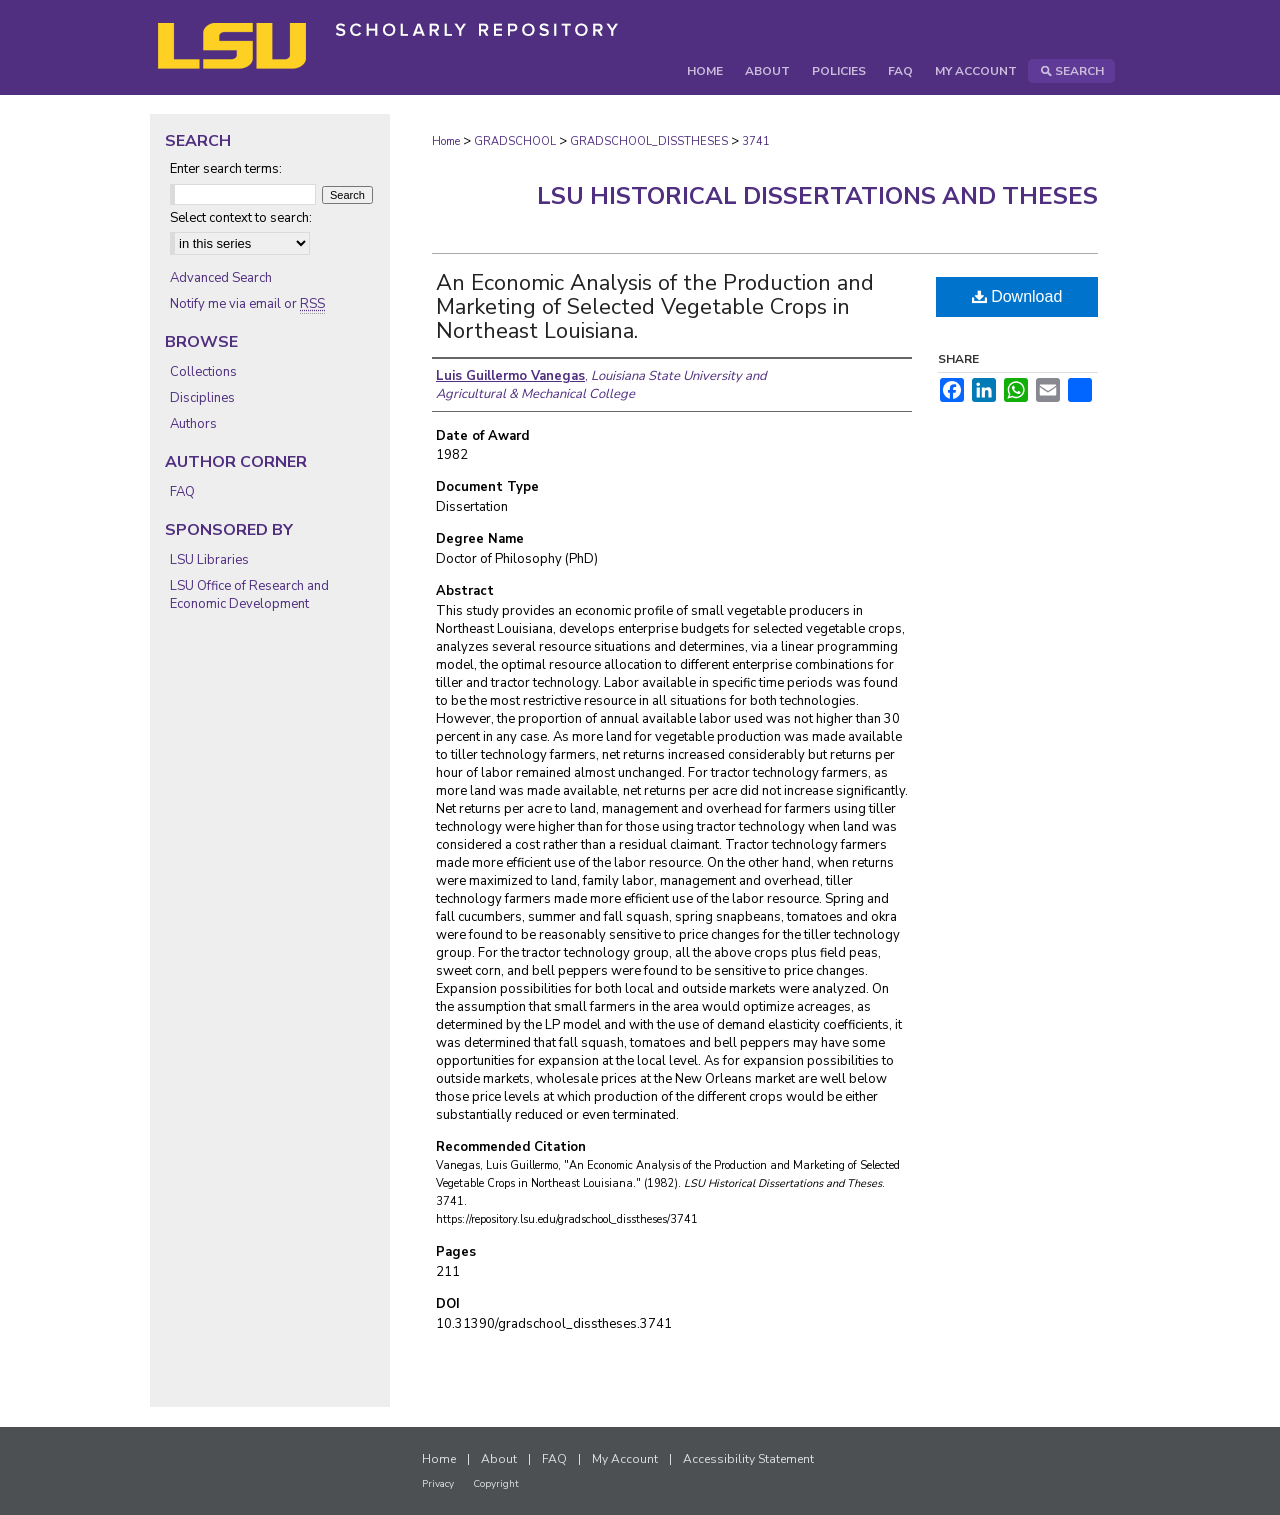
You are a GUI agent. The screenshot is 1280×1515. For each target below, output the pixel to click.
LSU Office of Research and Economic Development (249, 595)
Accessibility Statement (748, 1459)
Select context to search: (241, 218)
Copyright (496, 1484)
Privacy (438, 1484)
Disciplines (202, 398)
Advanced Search (221, 278)
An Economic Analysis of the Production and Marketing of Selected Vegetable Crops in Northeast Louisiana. (655, 307)
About (499, 1459)
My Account (625, 1459)
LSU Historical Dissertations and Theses (817, 196)
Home (446, 141)
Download (1017, 296)
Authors (193, 424)
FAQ (182, 492)
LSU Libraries (209, 560)
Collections (203, 372)
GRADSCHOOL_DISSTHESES (649, 141)
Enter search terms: (226, 169)
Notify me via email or (247, 304)
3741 (756, 141)
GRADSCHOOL (515, 141)
